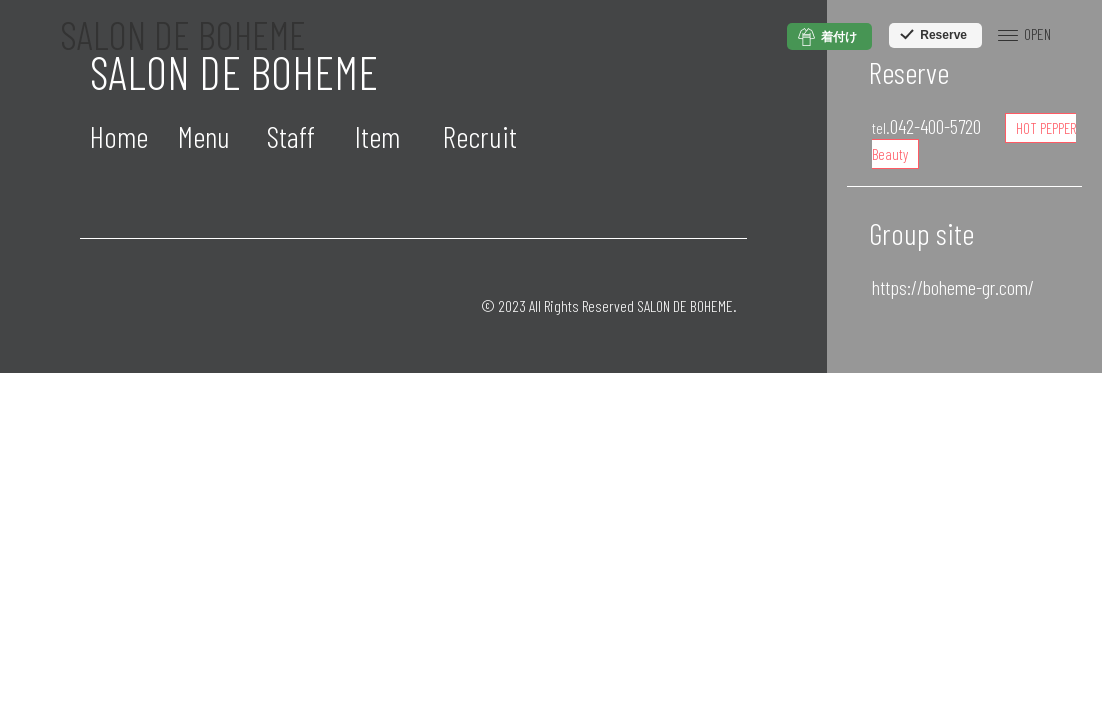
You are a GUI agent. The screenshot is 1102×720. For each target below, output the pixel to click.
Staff (291, 136)
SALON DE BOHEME (183, 34)
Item (377, 136)
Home (119, 136)
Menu (204, 136)
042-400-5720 (926, 126)
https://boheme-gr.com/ (953, 287)
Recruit (480, 136)
